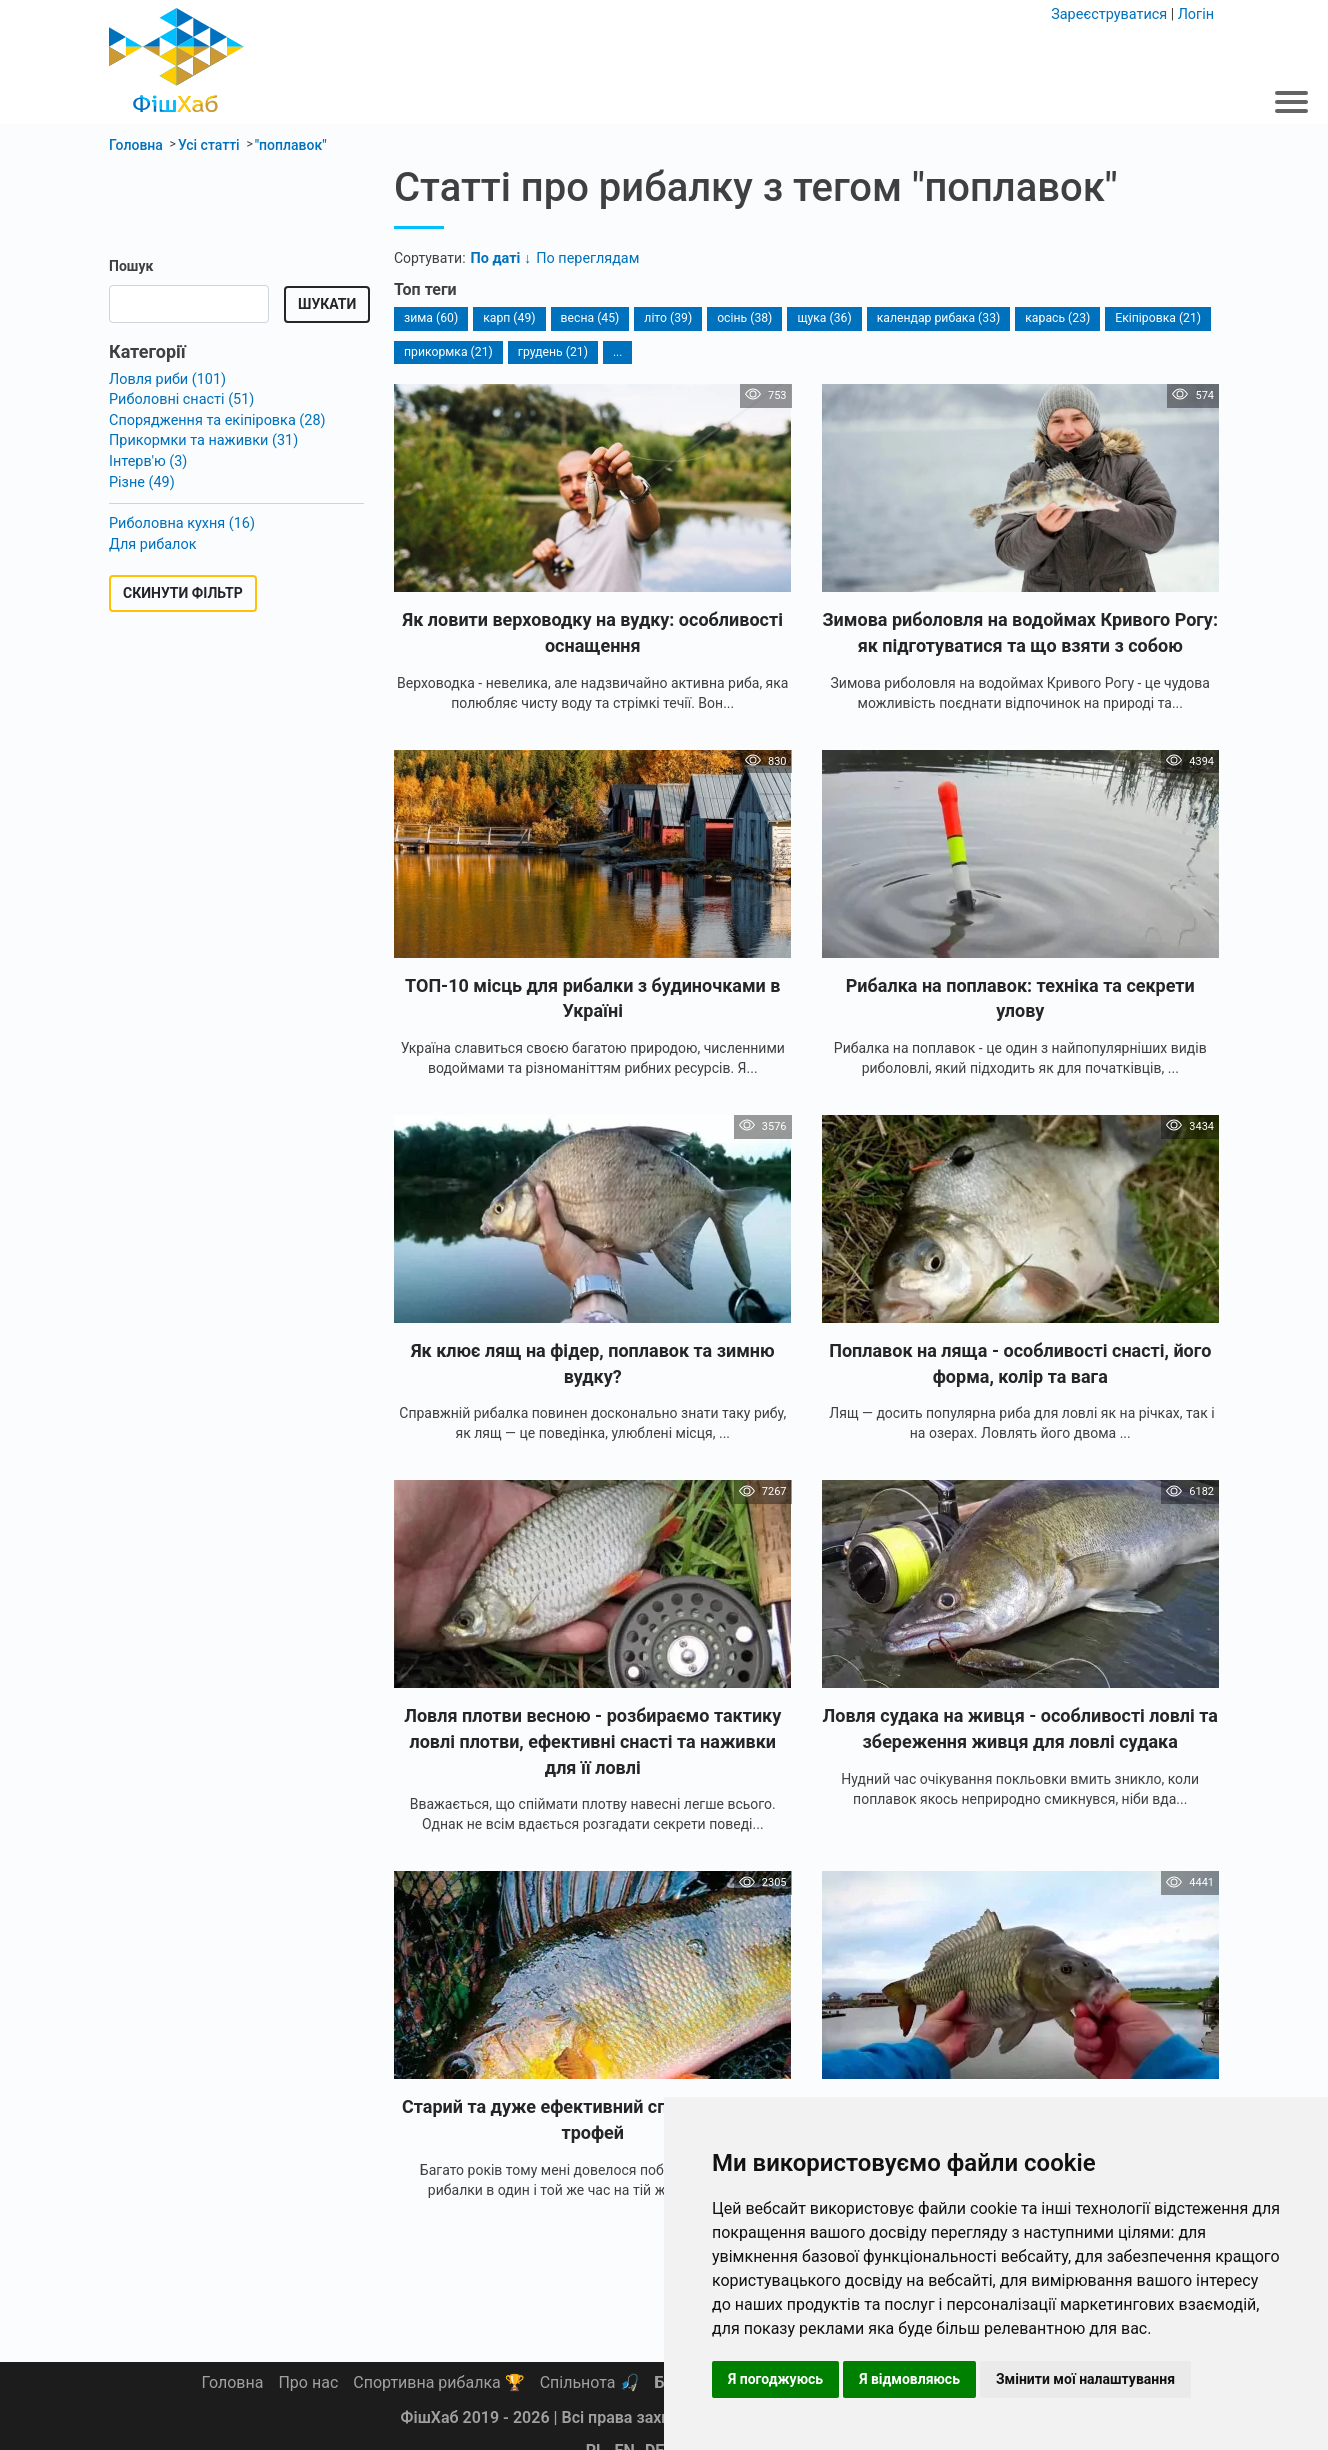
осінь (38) (740, 318)
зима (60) (430, 318)
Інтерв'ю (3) (147, 458)
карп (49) (507, 318)
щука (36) (819, 318)
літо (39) (664, 318)
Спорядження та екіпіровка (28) (214, 419)
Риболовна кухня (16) (180, 519)
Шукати (327, 304)
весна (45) (588, 318)
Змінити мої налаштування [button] (1085, 2379)
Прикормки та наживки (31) (200, 438)
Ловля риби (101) (166, 379)
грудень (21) (550, 351)
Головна (233, 2382)
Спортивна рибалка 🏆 (438, 2382)
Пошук (131, 266)
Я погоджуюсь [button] (775, 2379)
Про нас (308, 2382)
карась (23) (1049, 318)
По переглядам (584, 258)
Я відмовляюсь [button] (909, 2379)
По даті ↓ (500, 258)
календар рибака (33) (931, 318)
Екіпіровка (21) (1148, 318)
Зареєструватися (1112, 14)
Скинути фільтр (183, 588)
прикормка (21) (447, 351)
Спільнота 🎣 (590, 2382)
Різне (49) (141, 478)
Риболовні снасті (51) (179, 399)
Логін (1196, 14)
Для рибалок (151, 539)
